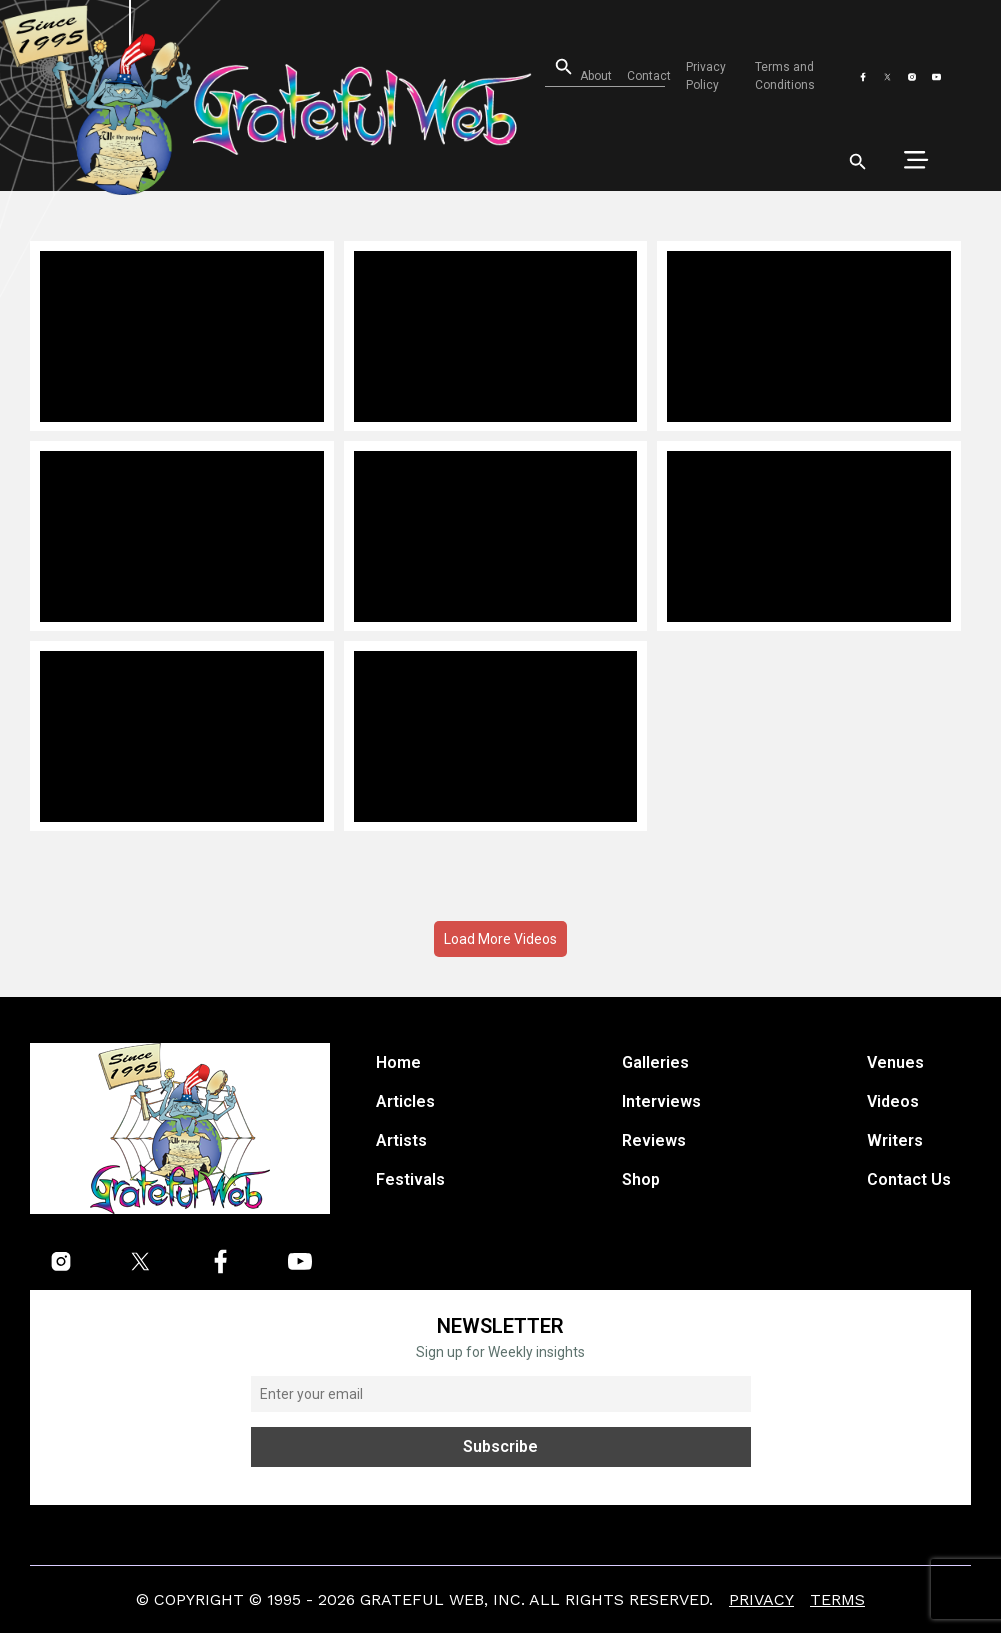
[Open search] (550, 67)
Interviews (661, 1101)
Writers (895, 1140)
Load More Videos (500, 939)
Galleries (655, 1062)
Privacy (761, 1599)
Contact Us (909, 1179)
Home (398, 1062)
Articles (405, 1101)
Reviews (654, 1140)
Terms (837, 1599)
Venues (895, 1062)
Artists (401, 1140)
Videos (893, 1101)
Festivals (410, 1179)
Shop (641, 1179)
